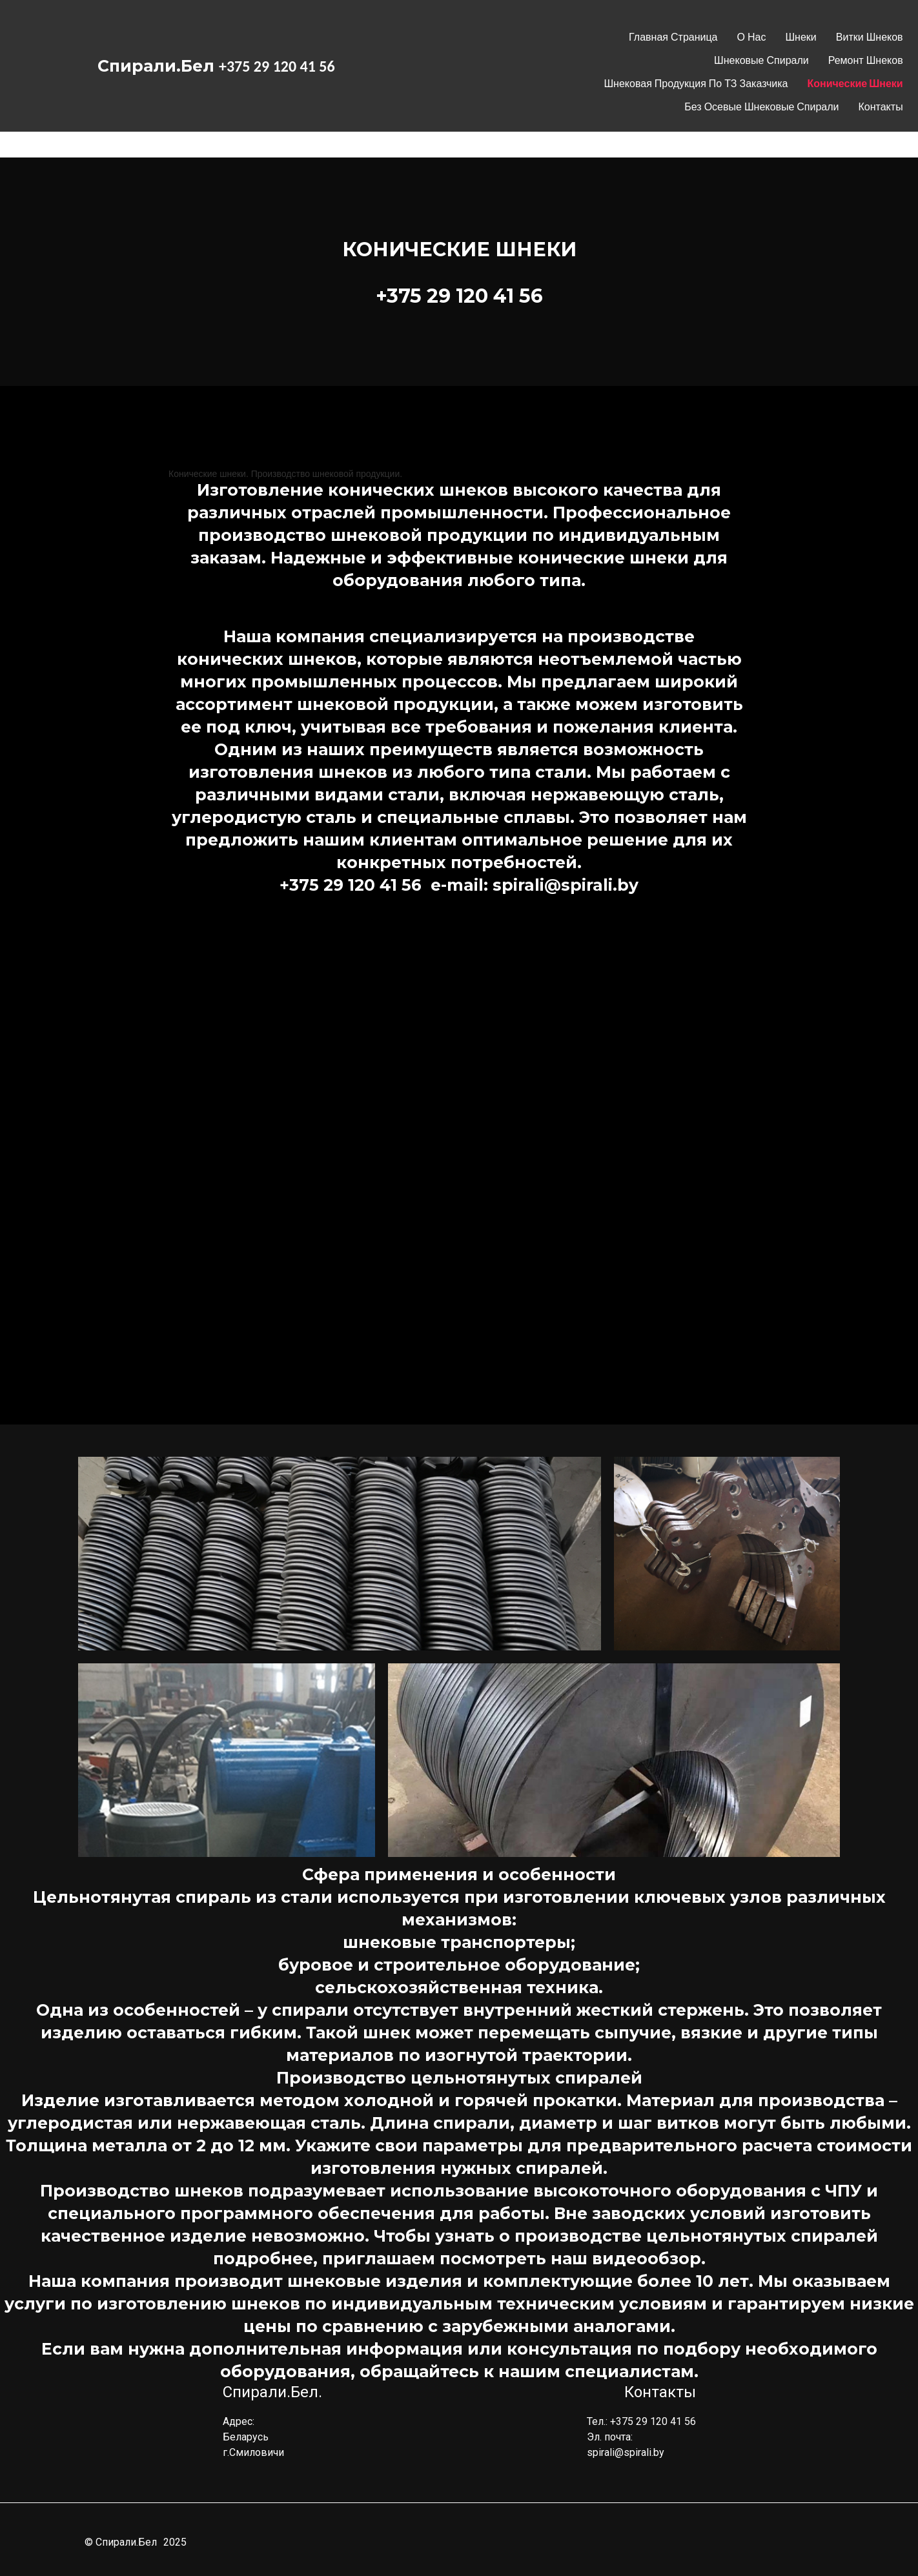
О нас (751, 37)
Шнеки (800, 37)
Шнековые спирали (761, 60)
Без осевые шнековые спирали (761, 106)
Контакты (881, 106)
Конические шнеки (855, 83)
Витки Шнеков (869, 37)
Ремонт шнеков (865, 60)
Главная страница (673, 37)
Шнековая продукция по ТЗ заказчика (696, 83)
